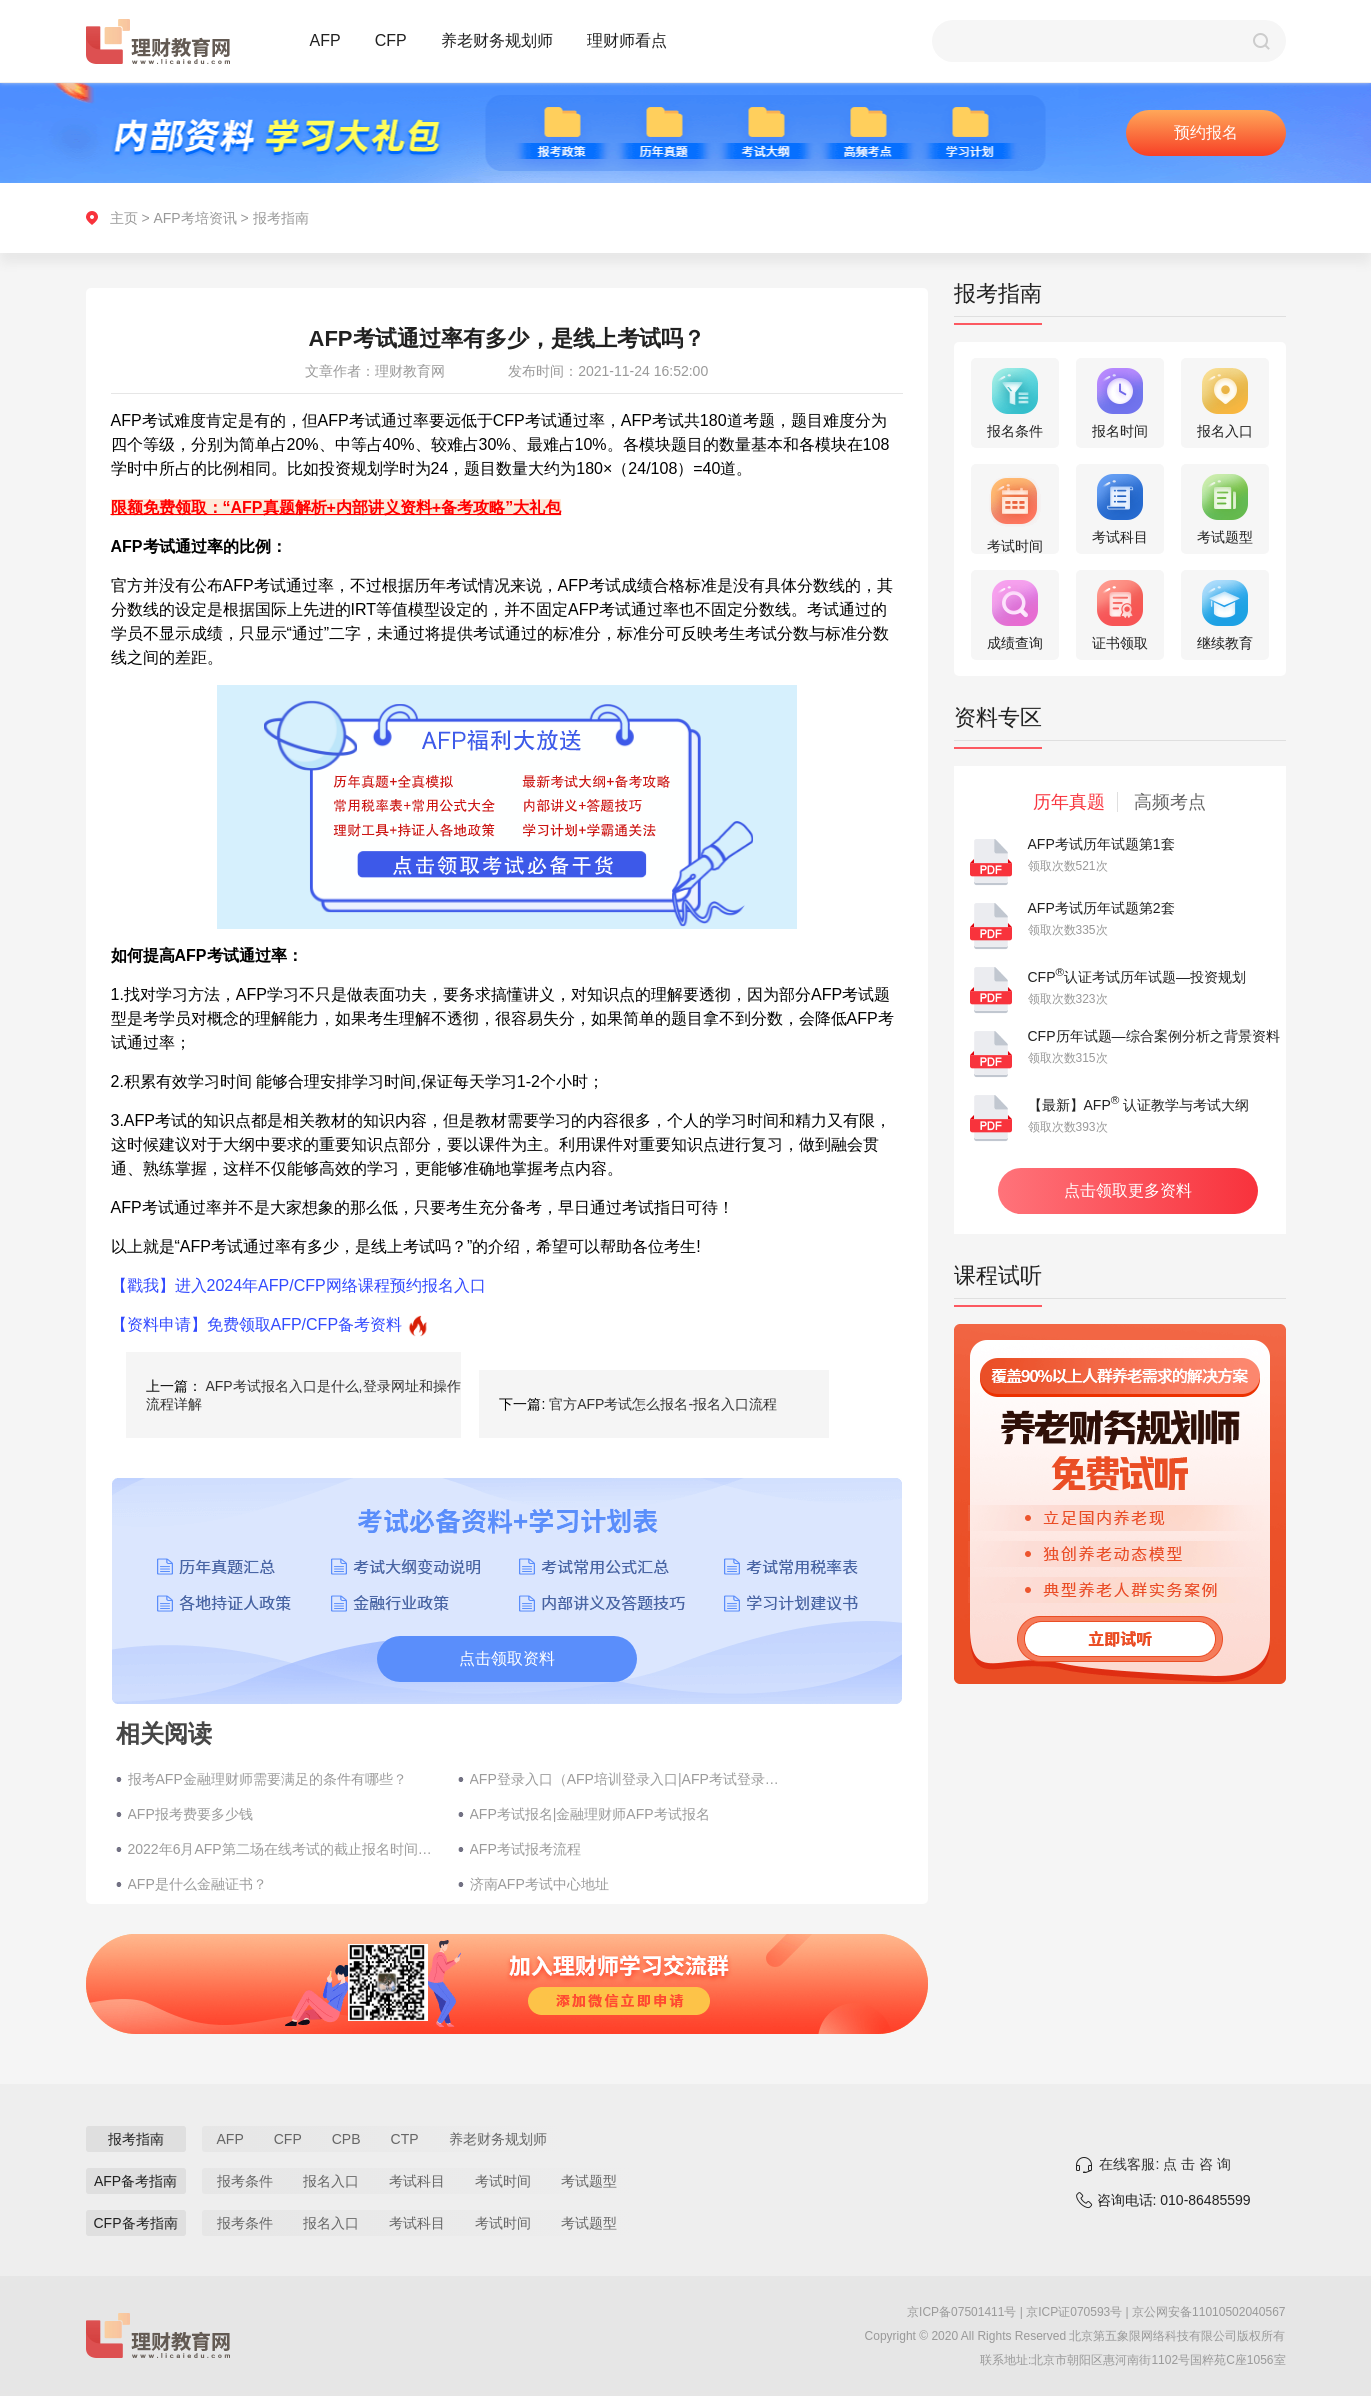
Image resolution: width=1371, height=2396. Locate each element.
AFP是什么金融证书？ (197, 1884)
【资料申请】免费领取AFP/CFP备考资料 (257, 1324)
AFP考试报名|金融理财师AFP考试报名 (590, 1814)
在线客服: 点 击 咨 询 (1164, 2164)
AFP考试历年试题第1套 (1101, 844)
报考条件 (245, 2181)
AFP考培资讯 (194, 218)
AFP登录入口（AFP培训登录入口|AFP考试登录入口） (625, 1779)
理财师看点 (627, 40)
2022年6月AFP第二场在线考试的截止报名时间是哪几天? (283, 1849)
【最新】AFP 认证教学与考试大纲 (1139, 1105)
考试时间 (503, 2181)
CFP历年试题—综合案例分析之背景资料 (1154, 1036)
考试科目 (417, 2181)
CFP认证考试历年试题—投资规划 (1137, 977)
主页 (124, 218)
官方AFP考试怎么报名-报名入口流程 (663, 1404)
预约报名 (1206, 132)
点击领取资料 (507, 1658)
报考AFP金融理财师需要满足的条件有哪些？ (267, 1779)
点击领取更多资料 (1128, 1190)
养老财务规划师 (497, 40)
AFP (325, 40)
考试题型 (589, 2181)
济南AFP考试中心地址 (539, 1884)
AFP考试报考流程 (525, 1849)
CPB (346, 2139)
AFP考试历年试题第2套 (1101, 908)
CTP (405, 2139)
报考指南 (281, 218)
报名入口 (331, 2181)
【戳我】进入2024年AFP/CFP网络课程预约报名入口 (298, 1285)
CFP (391, 40)
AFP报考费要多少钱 (190, 1814)
